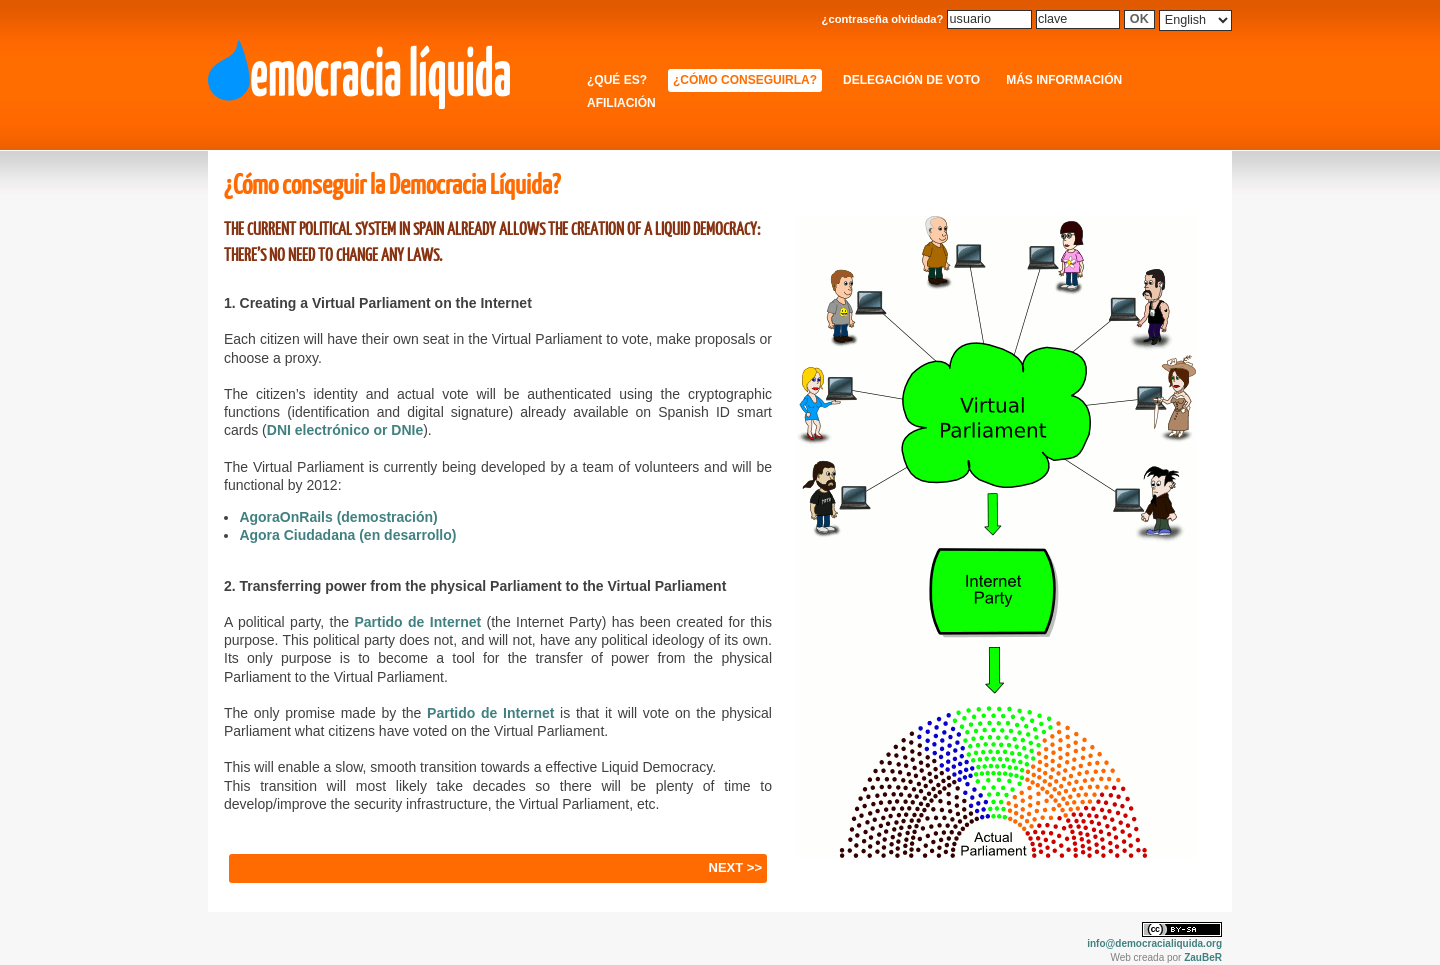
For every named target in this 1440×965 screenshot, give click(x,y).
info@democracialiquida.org (1154, 943)
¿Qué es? (617, 80)
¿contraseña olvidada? (883, 19)
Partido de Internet (417, 622)
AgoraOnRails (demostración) (338, 517)
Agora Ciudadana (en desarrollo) (347, 535)
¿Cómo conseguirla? (745, 80)
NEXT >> (735, 867)
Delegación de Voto (911, 80)
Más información (1064, 80)
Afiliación (621, 103)
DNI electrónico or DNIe (345, 430)
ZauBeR (1203, 957)
